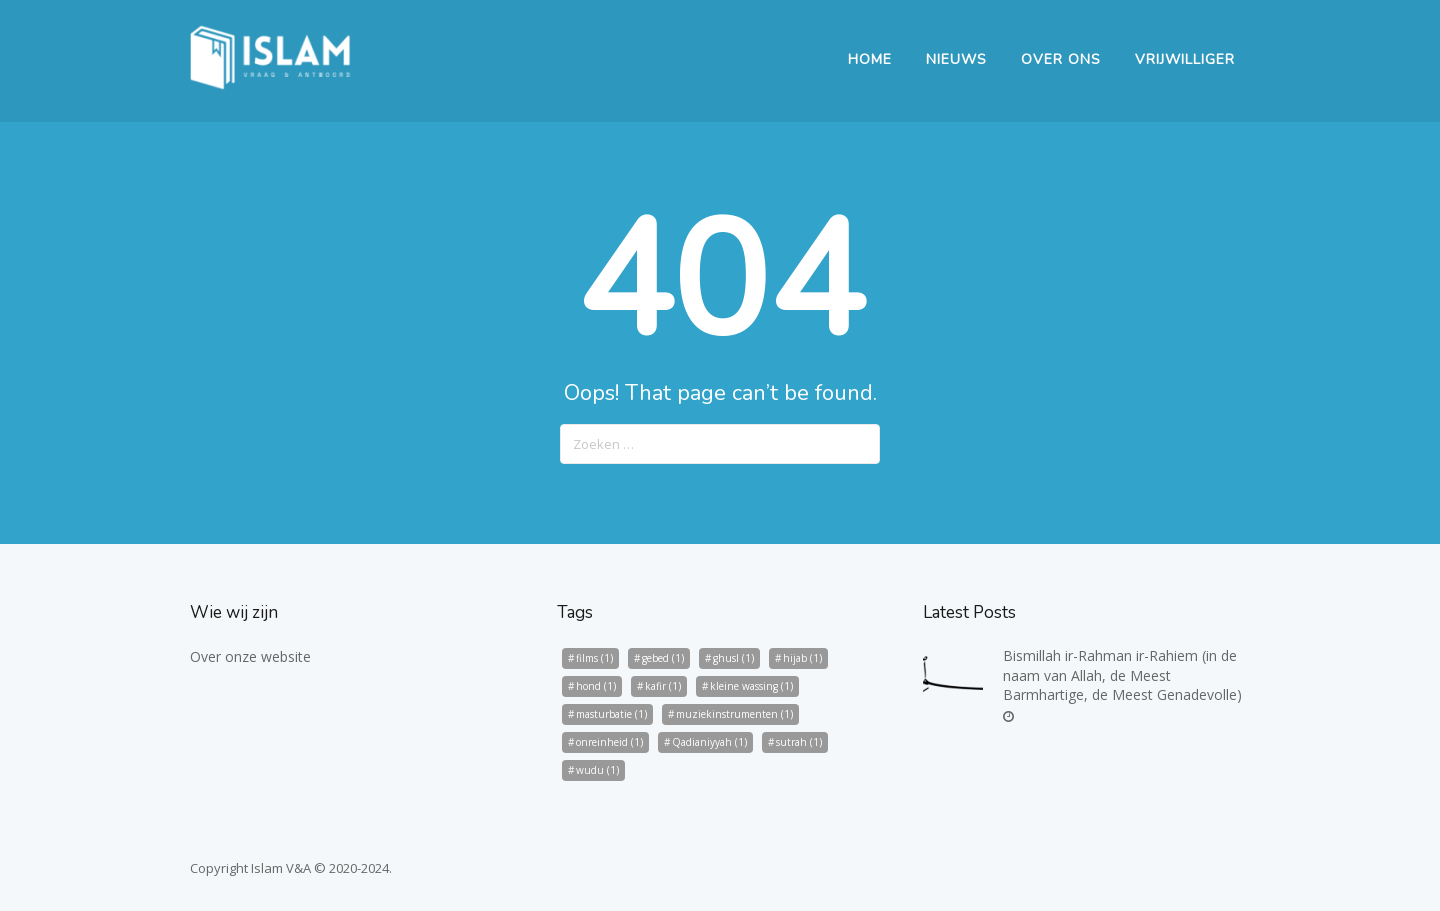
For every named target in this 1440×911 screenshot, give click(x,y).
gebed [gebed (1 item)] (663, 658)
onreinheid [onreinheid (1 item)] (609, 742)
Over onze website (250, 656)
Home (870, 59)
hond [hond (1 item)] (596, 686)
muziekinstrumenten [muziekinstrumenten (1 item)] (734, 714)
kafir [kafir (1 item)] (663, 686)
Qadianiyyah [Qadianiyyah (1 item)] (709, 742)
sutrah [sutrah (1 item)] (799, 742)
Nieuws (956, 59)
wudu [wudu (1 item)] (597, 770)
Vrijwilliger (1185, 59)
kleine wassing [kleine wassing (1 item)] (751, 686)
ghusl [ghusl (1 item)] (733, 658)
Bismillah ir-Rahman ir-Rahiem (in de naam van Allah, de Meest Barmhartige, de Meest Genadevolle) (1122, 675)
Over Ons (1061, 59)
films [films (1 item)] (594, 658)
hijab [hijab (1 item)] (802, 658)
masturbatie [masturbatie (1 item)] (611, 714)
